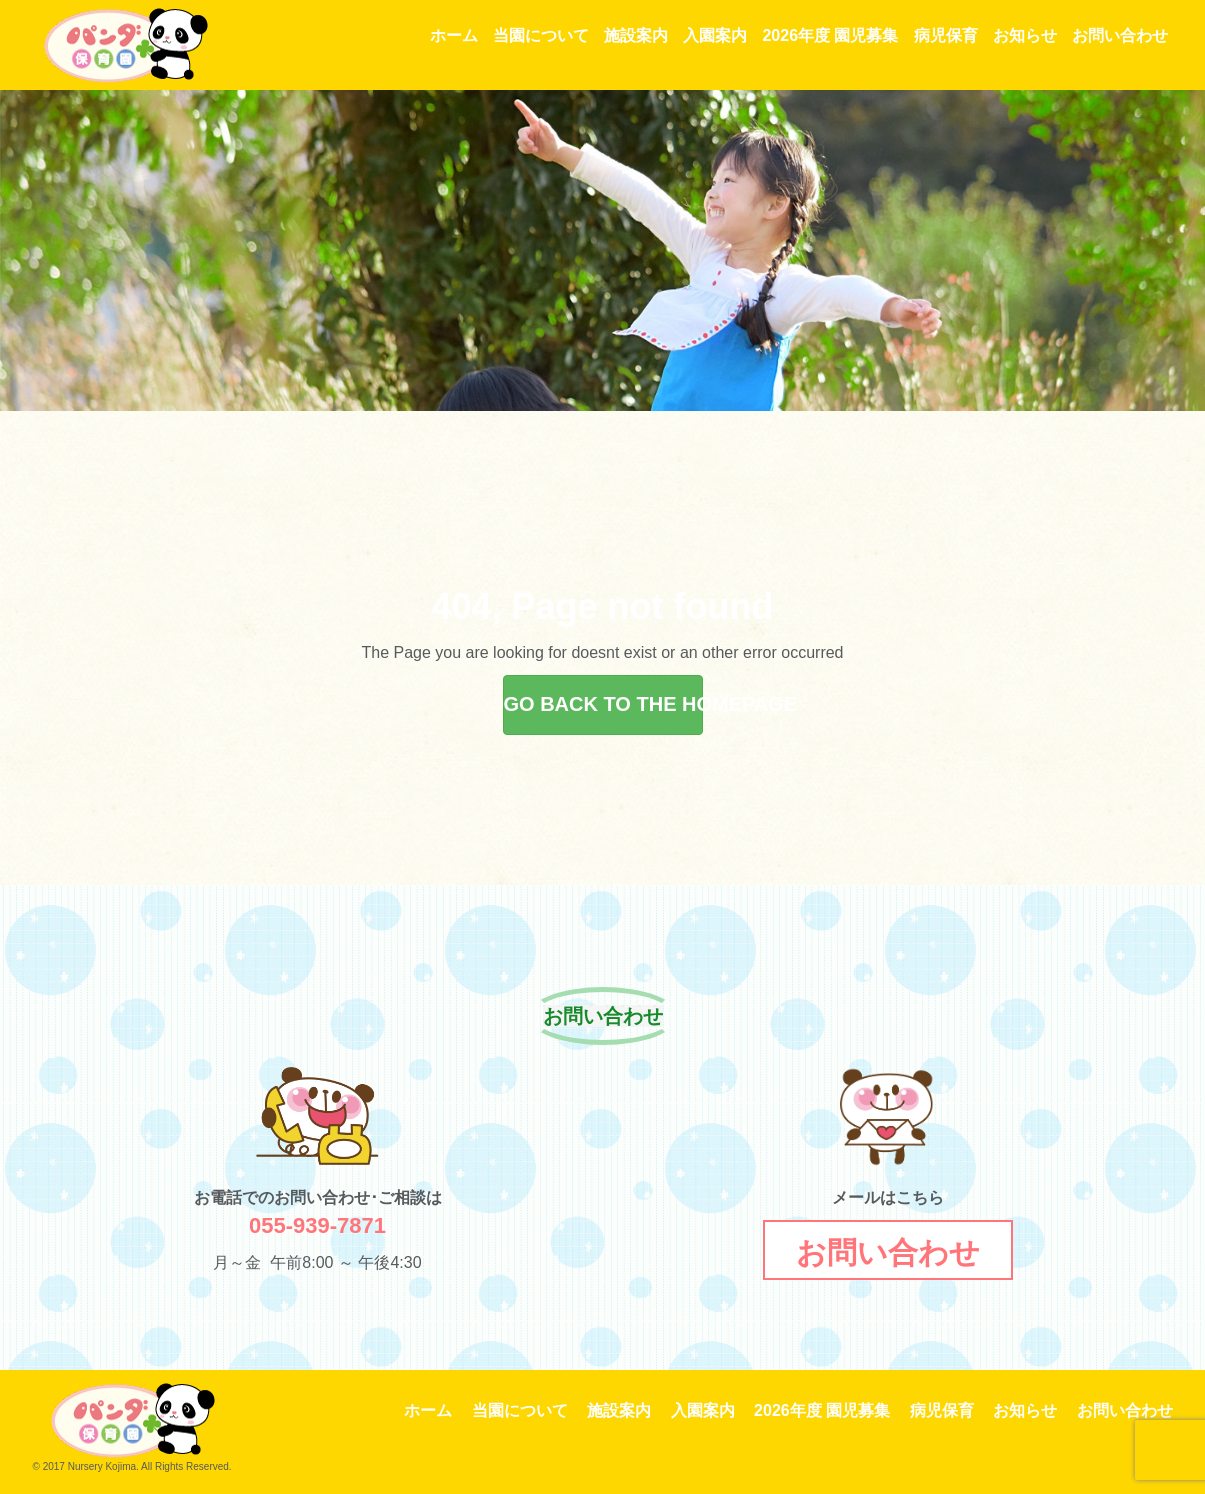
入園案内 (715, 35)
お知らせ (1025, 35)
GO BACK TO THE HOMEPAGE (603, 704)
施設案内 (636, 35)
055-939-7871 (317, 1225)
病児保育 (946, 35)
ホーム (454, 35)
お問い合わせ (1120, 35)
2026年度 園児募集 (830, 35)
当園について (541, 35)
